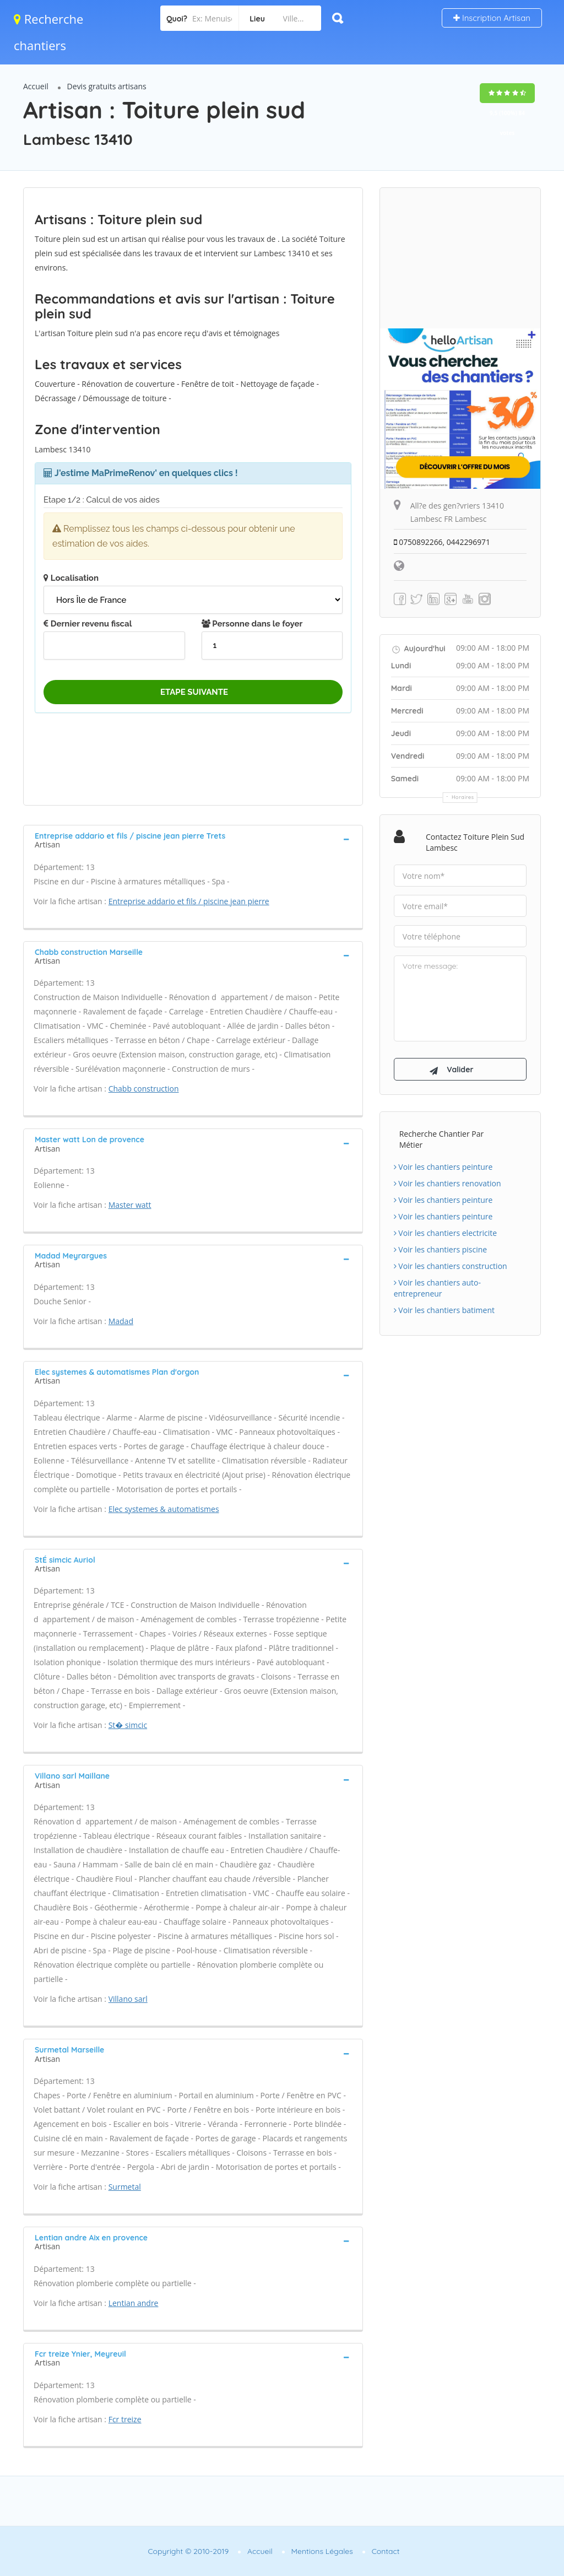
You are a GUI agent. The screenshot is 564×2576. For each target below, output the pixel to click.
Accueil (35, 86)
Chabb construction (144, 1088)
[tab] (193, 839)
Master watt (130, 1205)
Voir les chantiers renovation (447, 1185)
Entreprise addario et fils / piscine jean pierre (189, 901)
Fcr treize (125, 2419)
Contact (386, 2551)
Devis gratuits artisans (107, 86)
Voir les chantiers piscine (440, 1251)
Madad (121, 1321)
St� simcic (128, 1725)
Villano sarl (128, 1999)
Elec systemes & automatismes (164, 1509)
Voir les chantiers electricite (445, 1234)
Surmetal (125, 2186)
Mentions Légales (322, 2551)
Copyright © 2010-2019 (188, 2551)
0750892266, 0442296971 (442, 542)
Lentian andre (134, 2303)
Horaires (463, 797)
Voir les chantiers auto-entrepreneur (437, 1289)
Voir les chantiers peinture (443, 1168)
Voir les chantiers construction (450, 1267)
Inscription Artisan (491, 18)
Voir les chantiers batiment (444, 1311)
